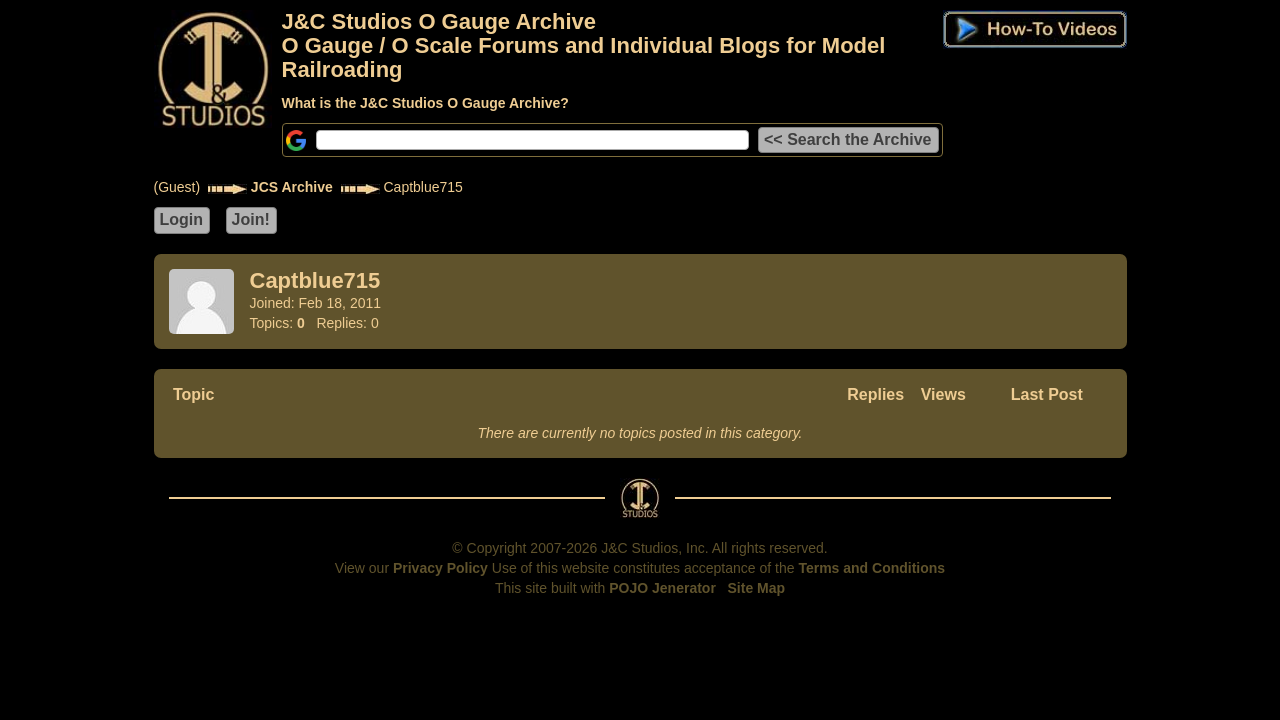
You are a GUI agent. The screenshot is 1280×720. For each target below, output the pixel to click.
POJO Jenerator (662, 588)
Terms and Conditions (871, 568)
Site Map (757, 588)
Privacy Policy (440, 568)
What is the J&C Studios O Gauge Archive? (425, 103)
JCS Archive (292, 187)
